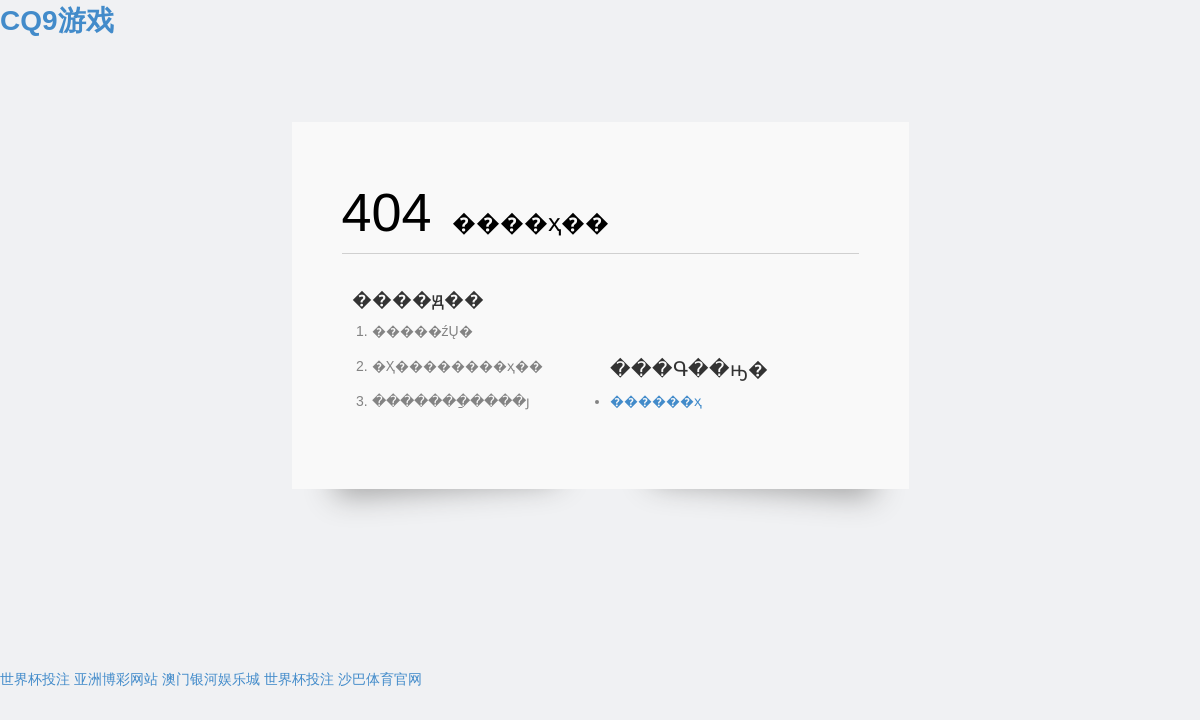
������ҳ (656, 401)
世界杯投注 (35, 679)
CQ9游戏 (57, 20)
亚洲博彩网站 (116, 679)
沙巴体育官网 (380, 679)
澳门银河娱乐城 (211, 679)
